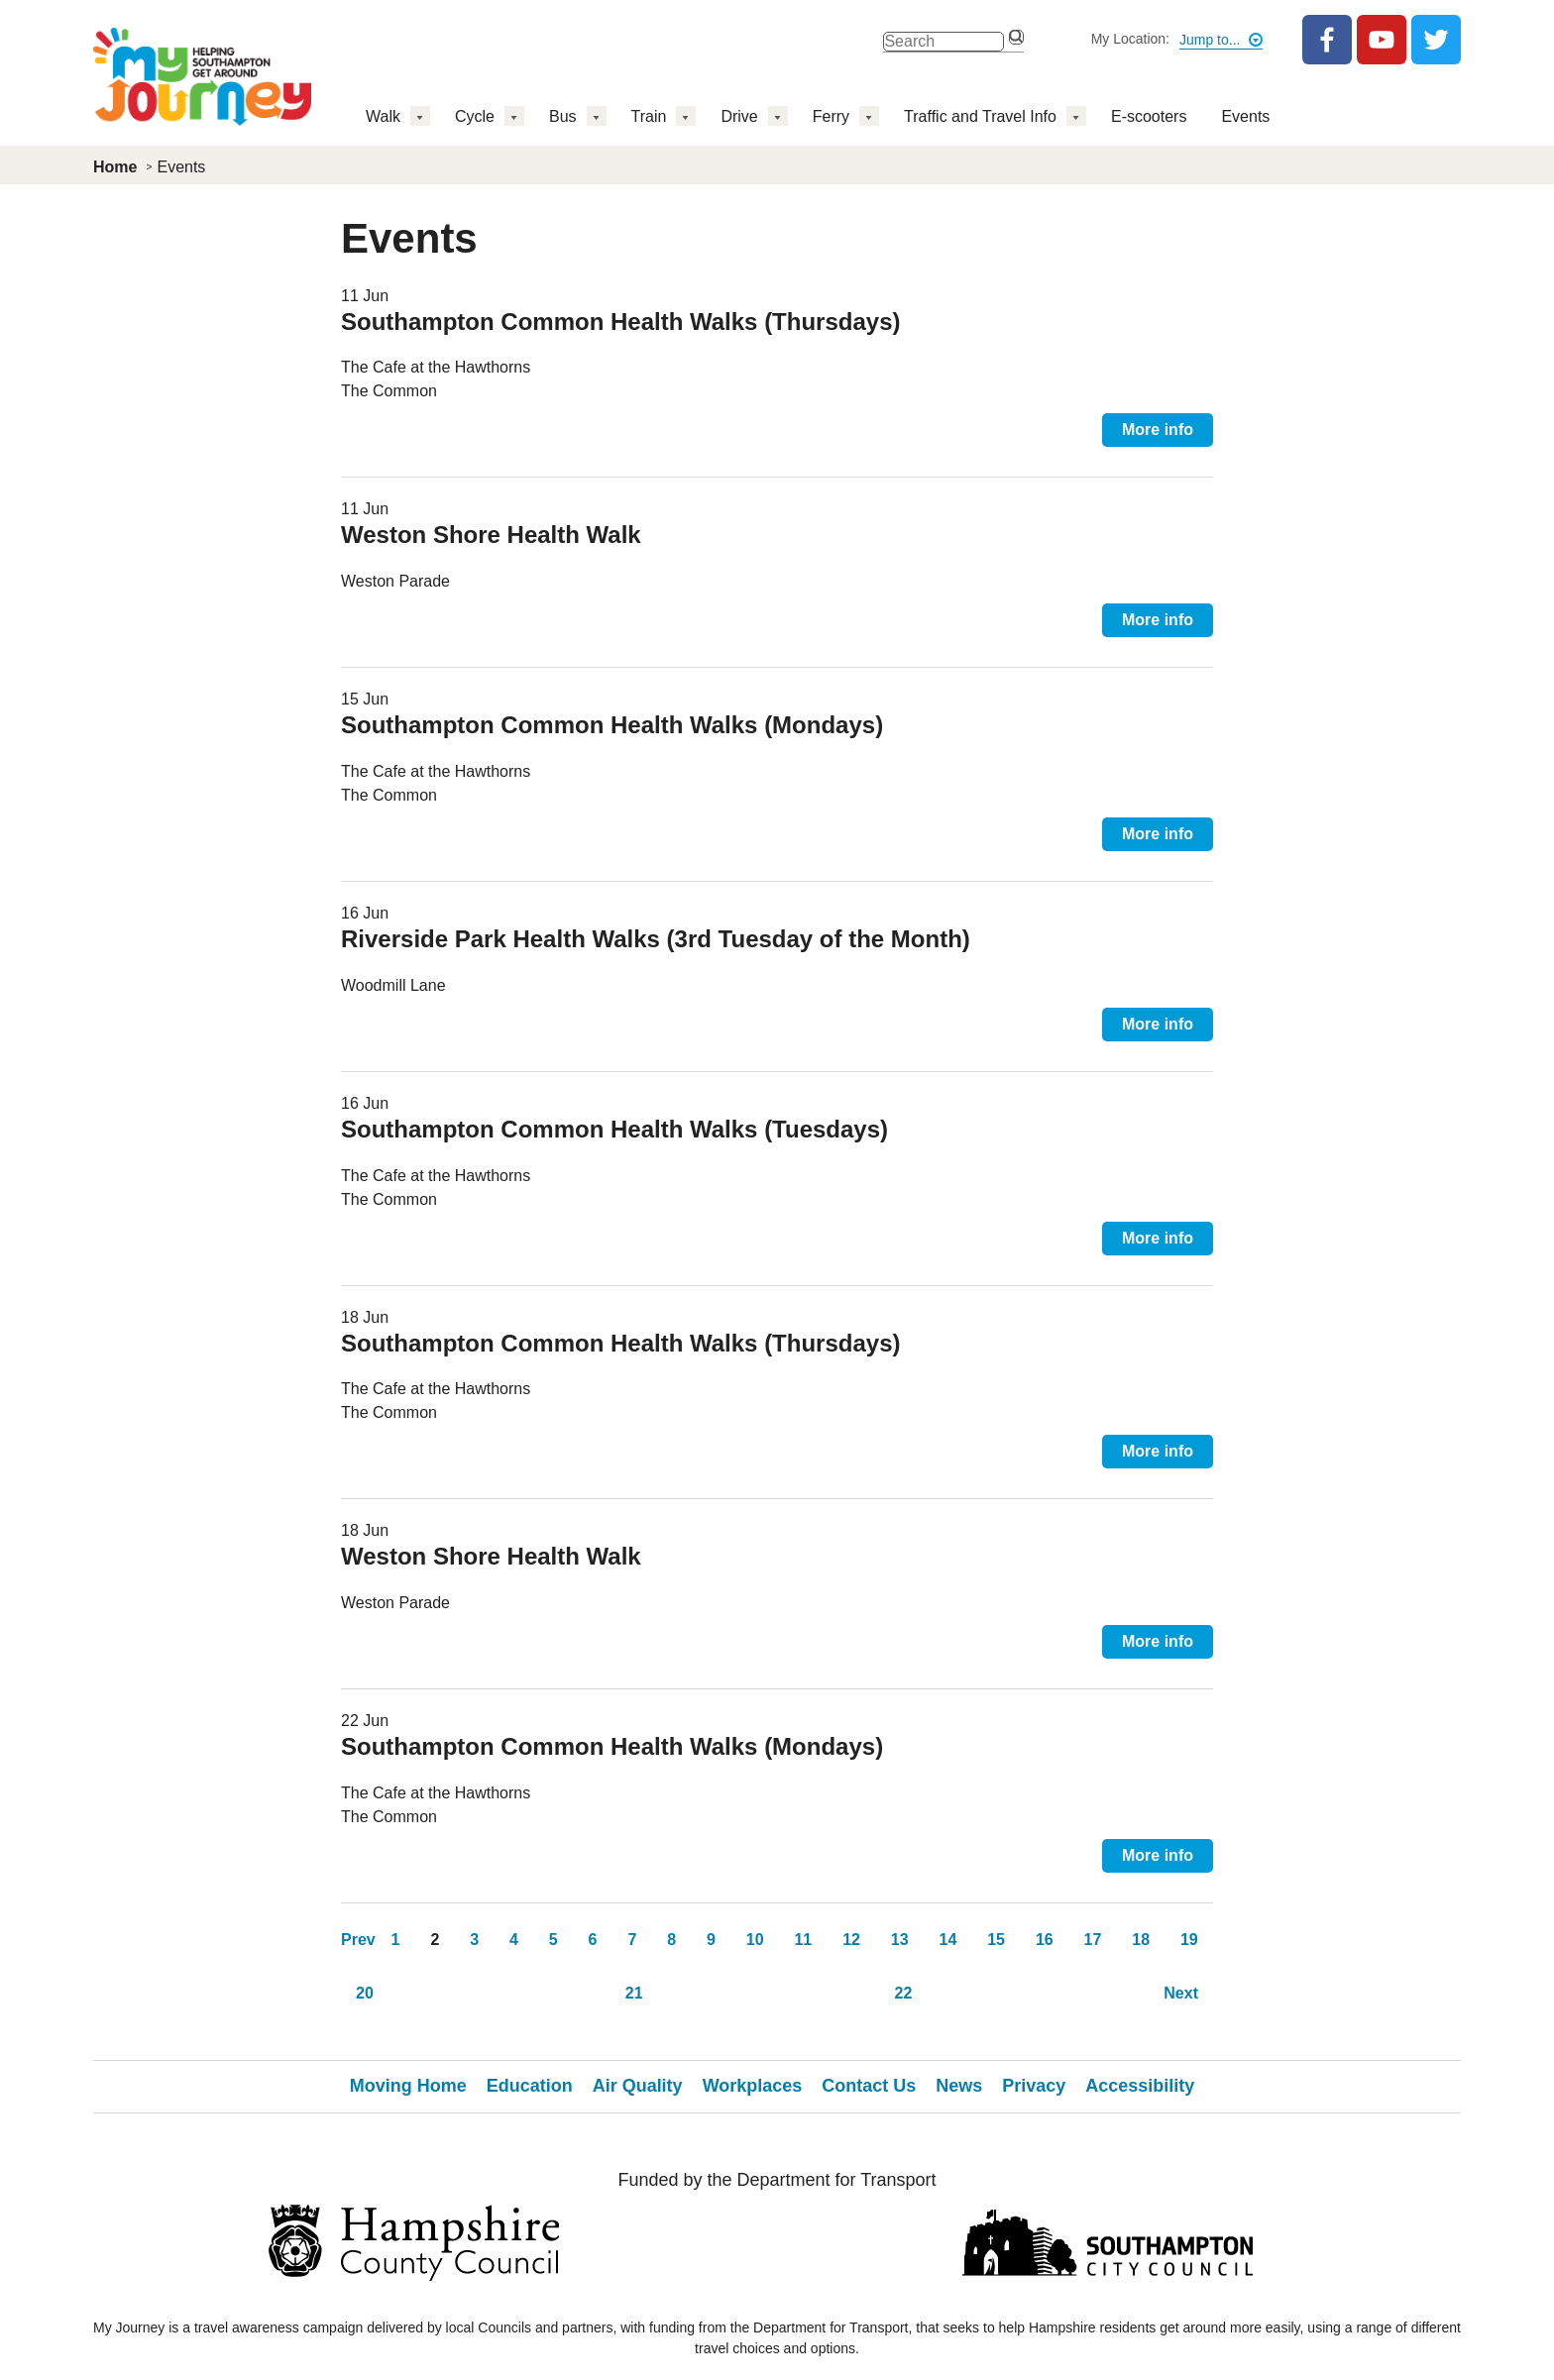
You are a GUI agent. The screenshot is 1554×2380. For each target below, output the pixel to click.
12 (851, 1939)
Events (1245, 116)
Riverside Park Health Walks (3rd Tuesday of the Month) (655, 938)
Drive (739, 116)
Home (115, 167)
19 (1189, 1939)
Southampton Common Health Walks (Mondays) (612, 724)
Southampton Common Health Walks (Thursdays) (620, 321)
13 (900, 1939)
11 (803, 1939)
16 (1045, 1939)
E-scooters (1148, 116)
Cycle (475, 116)
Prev (358, 1939)
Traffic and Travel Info (980, 116)
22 (904, 1993)
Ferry (831, 116)
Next (1181, 1993)
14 (948, 1939)
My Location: (1130, 39)
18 (1141, 1939)
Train (649, 116)
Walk (383, 116)
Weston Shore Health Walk (491, 534)
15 (996, 1939)
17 (1093, 1939)
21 (634, 1993)
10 (755, 1939)
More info (1157, 429)
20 (365, 1993)
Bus (563, 116)
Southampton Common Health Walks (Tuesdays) (614, 1129)
